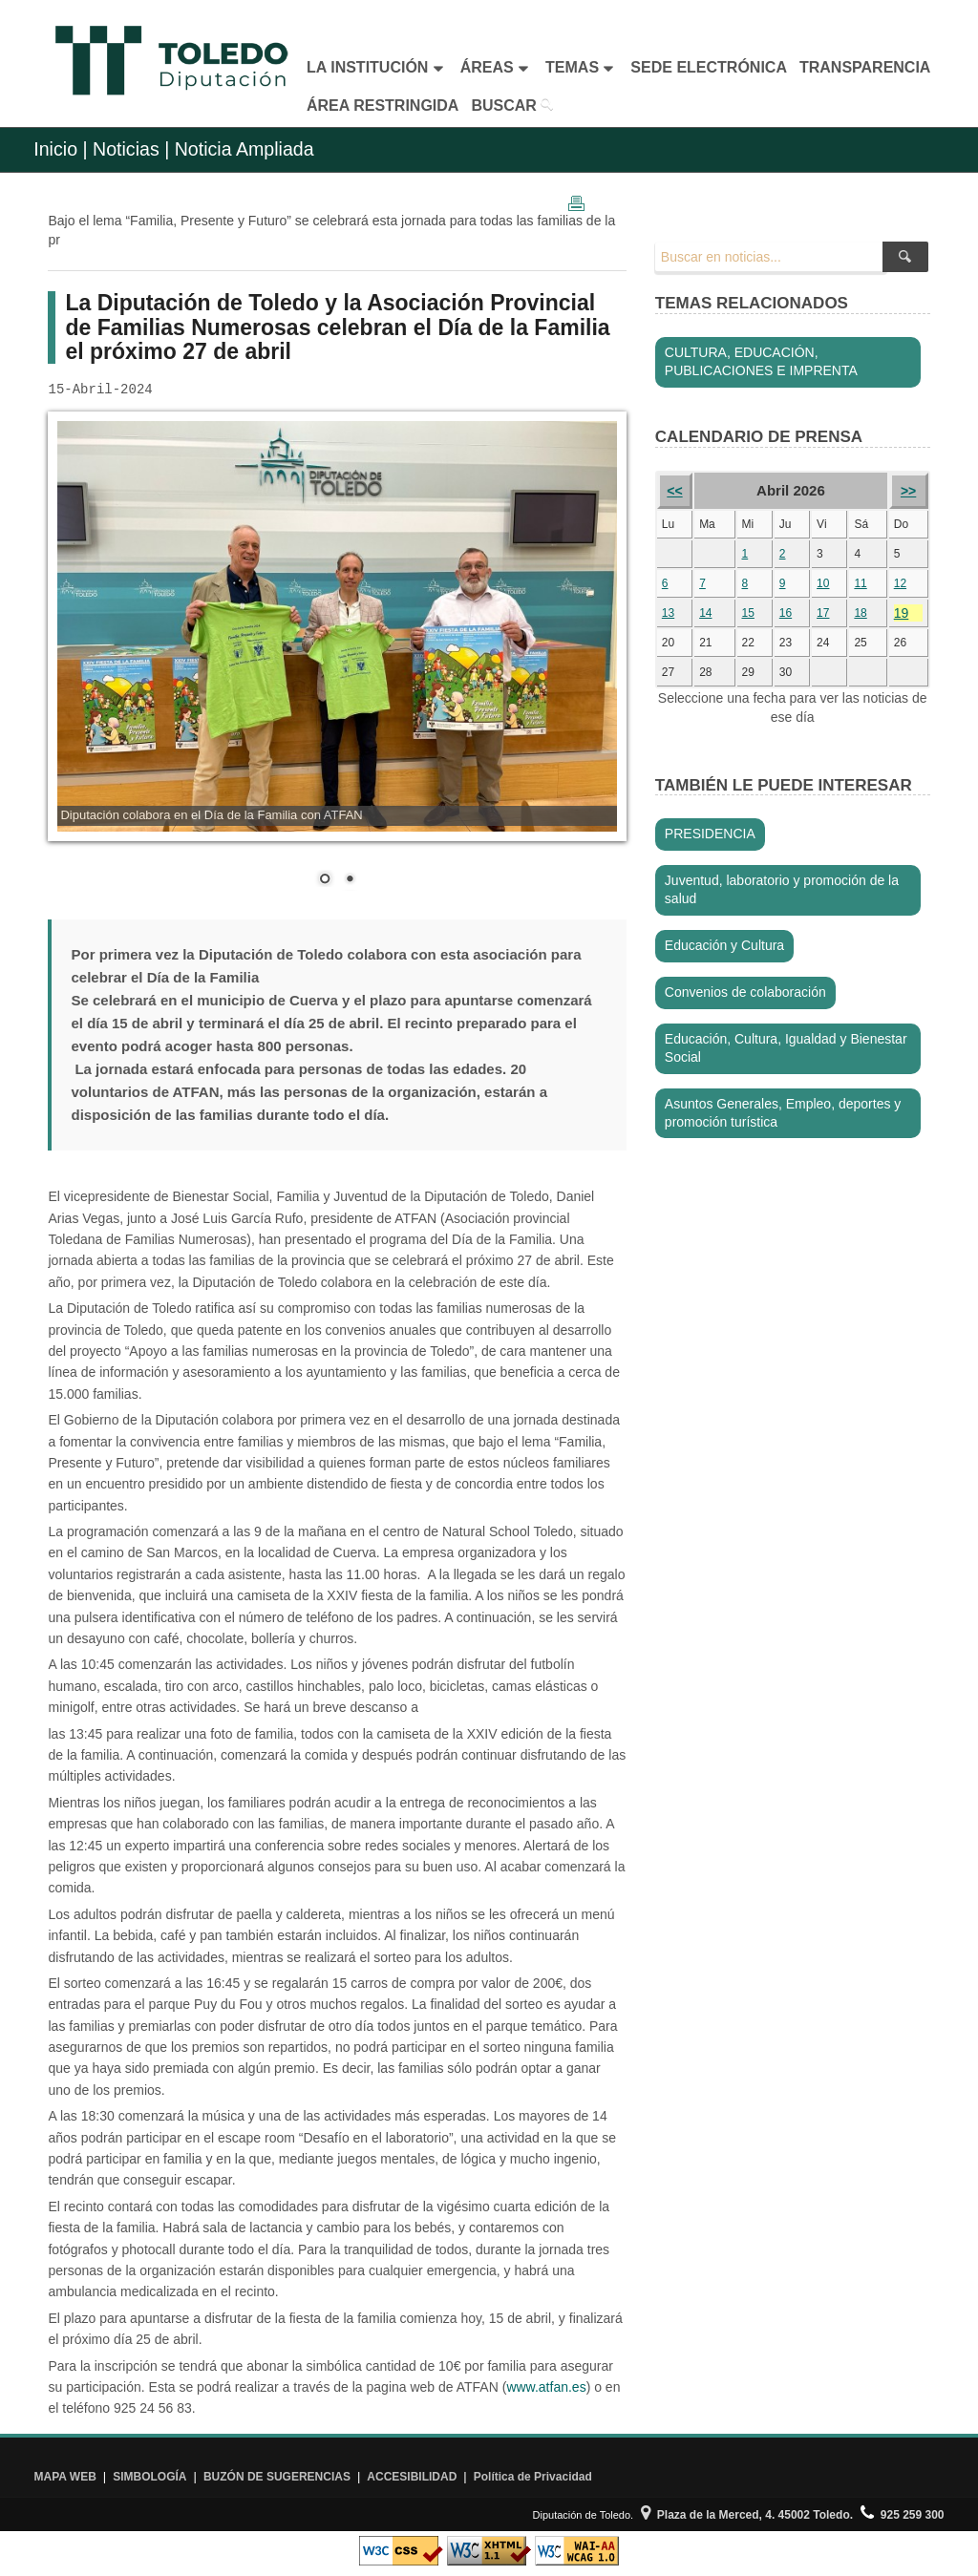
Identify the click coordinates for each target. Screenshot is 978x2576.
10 (823, 583)
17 (823, 613)
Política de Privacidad (533, 2476)
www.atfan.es (545, 2387)
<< (674, 490)
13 (668, 613)
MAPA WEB (64, 2476)
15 (748, 613)
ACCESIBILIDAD (412, 2476)
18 (860, 613)
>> (908, 490)
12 (900, 583)
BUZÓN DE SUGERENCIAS (277, 2476)
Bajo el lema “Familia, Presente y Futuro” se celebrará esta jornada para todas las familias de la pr (331, 230)
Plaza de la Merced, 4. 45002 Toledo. (747, 2515)
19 (901, 613)
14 (705, 613)
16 (785, 613)
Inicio (55, 148)
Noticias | (131, 148)
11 (860, 583)
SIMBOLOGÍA (149, 2476)
